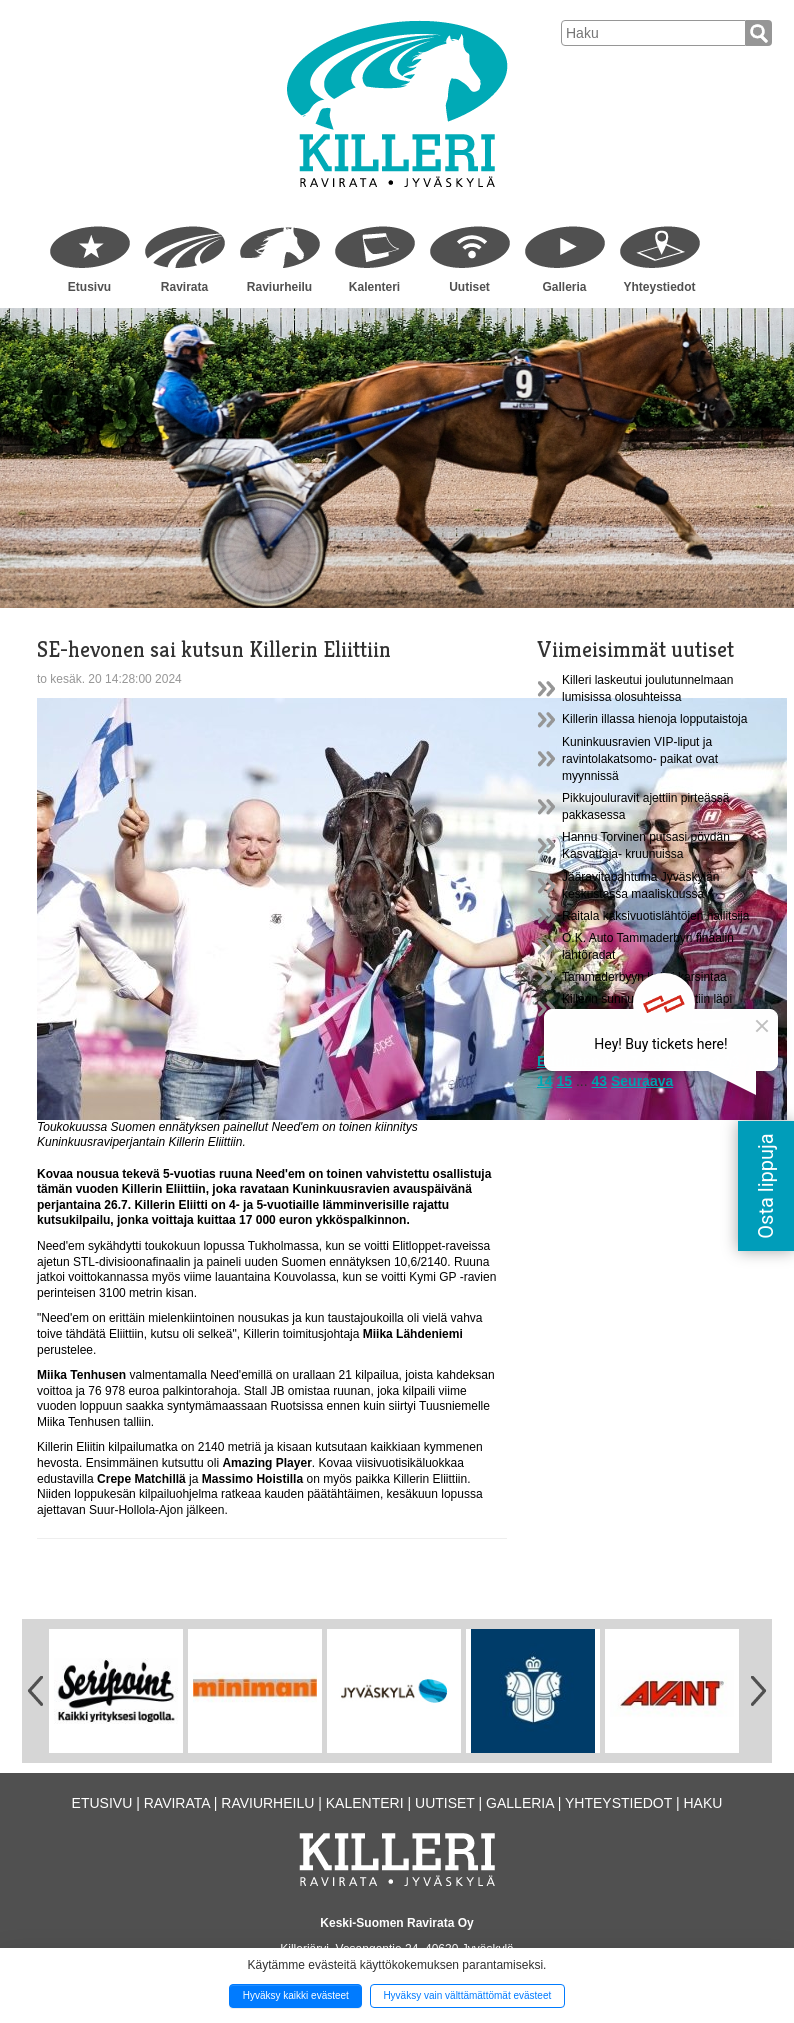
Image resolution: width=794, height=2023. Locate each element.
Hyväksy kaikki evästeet (296, 1995)
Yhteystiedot (659, 287)
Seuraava (642, 1081)
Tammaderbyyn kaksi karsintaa (644, 977)
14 (545, 1081)
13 (732, 1061)
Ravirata (184, 287)
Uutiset (469, 287)
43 (600, 1081)
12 (712, 1061)
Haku (702, 1803)
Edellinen (568, 1061)
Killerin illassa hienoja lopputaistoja (654, 719)
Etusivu (89, 287)
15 (564, 1081)
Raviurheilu (279, 287)
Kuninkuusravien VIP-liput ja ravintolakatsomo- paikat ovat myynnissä (640, 759)
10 (673, 1061)
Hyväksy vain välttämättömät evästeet (467, 1995)
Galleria (564, 287)
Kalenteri (374, 287)
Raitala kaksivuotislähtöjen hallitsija (655, 916)
